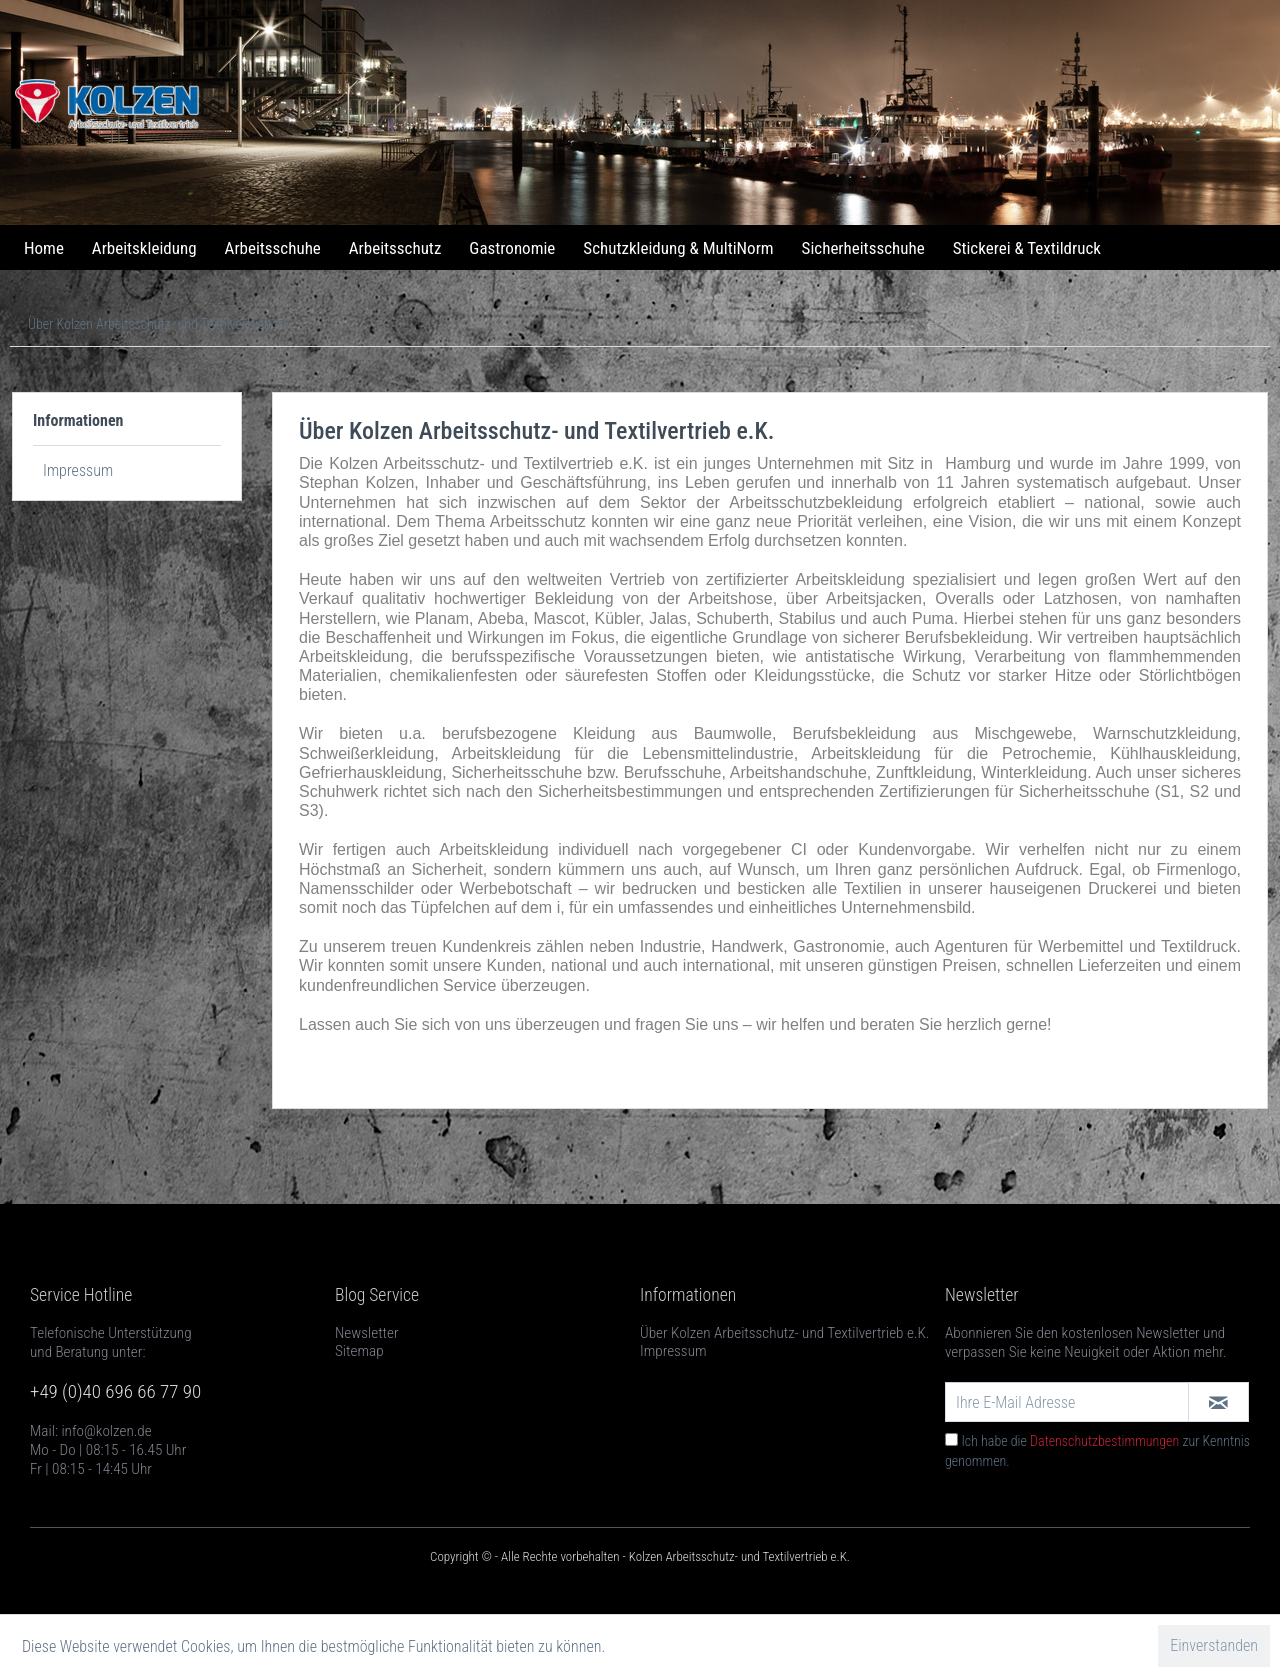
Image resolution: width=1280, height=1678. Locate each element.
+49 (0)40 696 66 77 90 (115, 1391)
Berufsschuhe (673, 772)
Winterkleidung (1034, 772)
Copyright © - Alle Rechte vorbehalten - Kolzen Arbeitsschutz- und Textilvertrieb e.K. (640, 1556)
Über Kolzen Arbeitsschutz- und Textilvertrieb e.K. (784, 1333)
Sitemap (359, 1351)
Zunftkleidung (924, 772)
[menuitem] (44, 248)
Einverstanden (1214, 1645)
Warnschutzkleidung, (1167, 733)
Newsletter (367, 1333)
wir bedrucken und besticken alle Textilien (748, 888)
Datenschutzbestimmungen (1104, 1441)
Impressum (78, 470)
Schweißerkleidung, (369, 753)
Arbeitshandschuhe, (798, 772)
